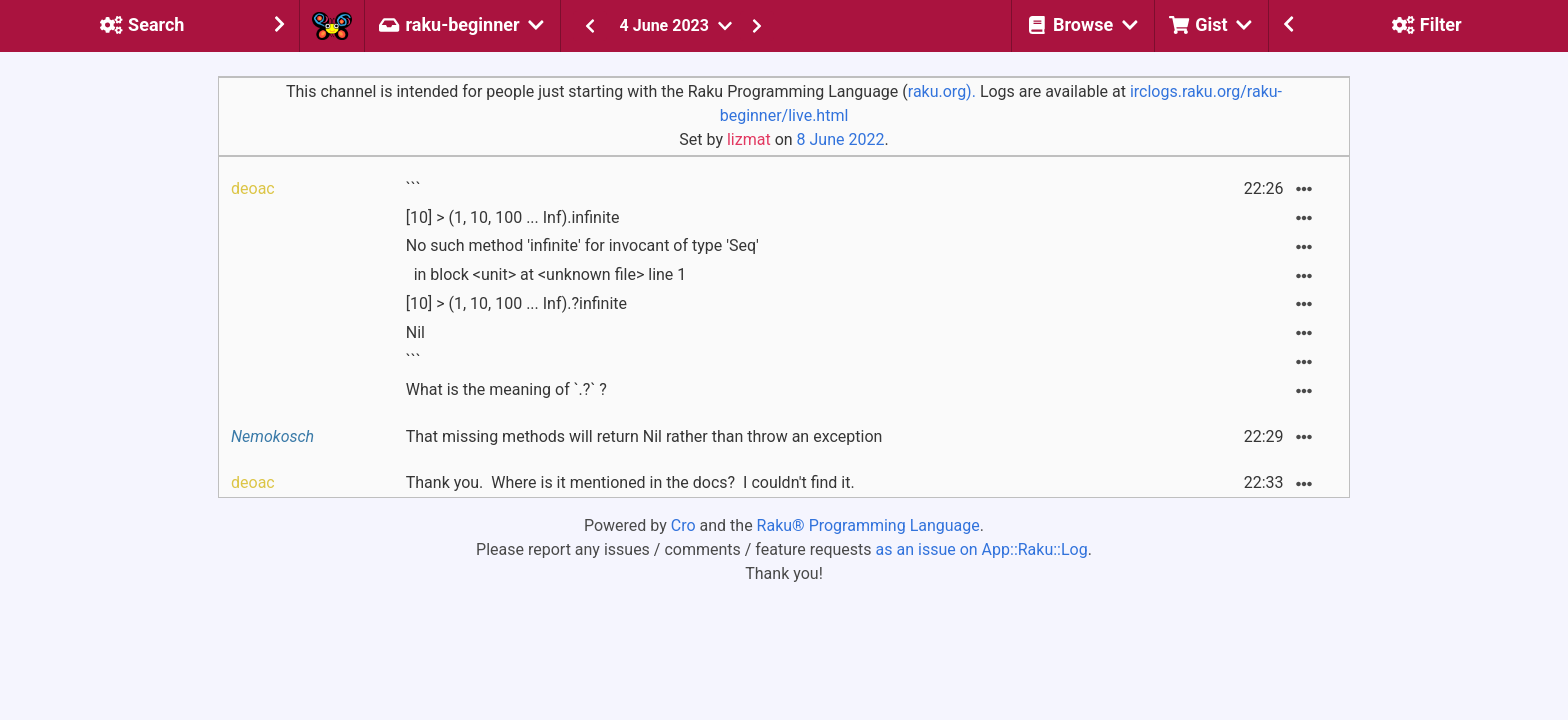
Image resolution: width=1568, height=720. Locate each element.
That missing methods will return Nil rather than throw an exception (644, 436)
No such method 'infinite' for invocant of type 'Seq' (582, 245)
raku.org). (942, 91)
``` (413, 188)
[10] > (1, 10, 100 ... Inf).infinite (513, 217)
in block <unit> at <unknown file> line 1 (546, 274)
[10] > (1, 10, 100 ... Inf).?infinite (516, 303)
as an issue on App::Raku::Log (982, 549)
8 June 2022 (841, 139)
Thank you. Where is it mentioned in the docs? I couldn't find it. (630, 482)
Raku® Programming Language (868, 525)
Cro (683, 525)
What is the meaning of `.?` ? (506, 389)
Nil (415, 332)
